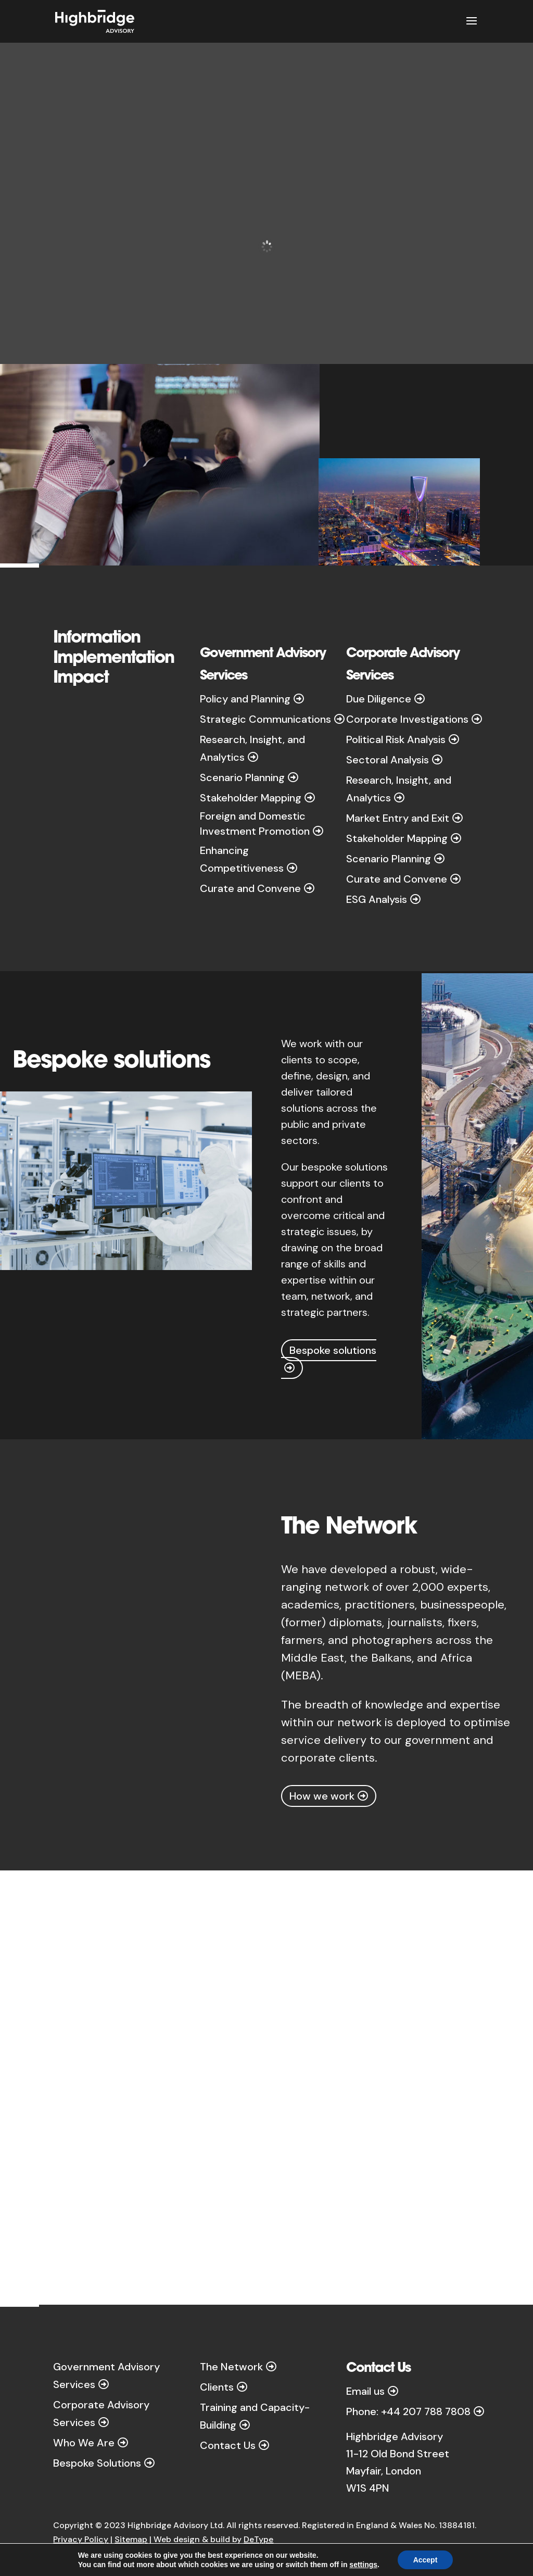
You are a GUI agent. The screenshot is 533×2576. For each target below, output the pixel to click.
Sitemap (131, 2539)
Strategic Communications (265, 719)
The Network (231, 2366)
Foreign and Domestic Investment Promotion (255, 823)
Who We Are (84, 2442)
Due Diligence (378, 699)
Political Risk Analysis (396, 739)
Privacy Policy (80, 2539)
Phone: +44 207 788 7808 (408, 2411)
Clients (217, 2387)
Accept (425, 2560)
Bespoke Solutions (97, 2463)
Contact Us (228, 2445)
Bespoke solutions (332, 1350)
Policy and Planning (245, 699)
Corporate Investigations (407, 719)
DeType (258, 2539)
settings (363, 2564)
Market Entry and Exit (397, 818)
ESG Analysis (376, 899)
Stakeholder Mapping (250, 798)
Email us (365, 2391)
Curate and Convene (250, 888)
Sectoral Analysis (387, 759)
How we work (321, 1796)
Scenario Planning (242, 777)
